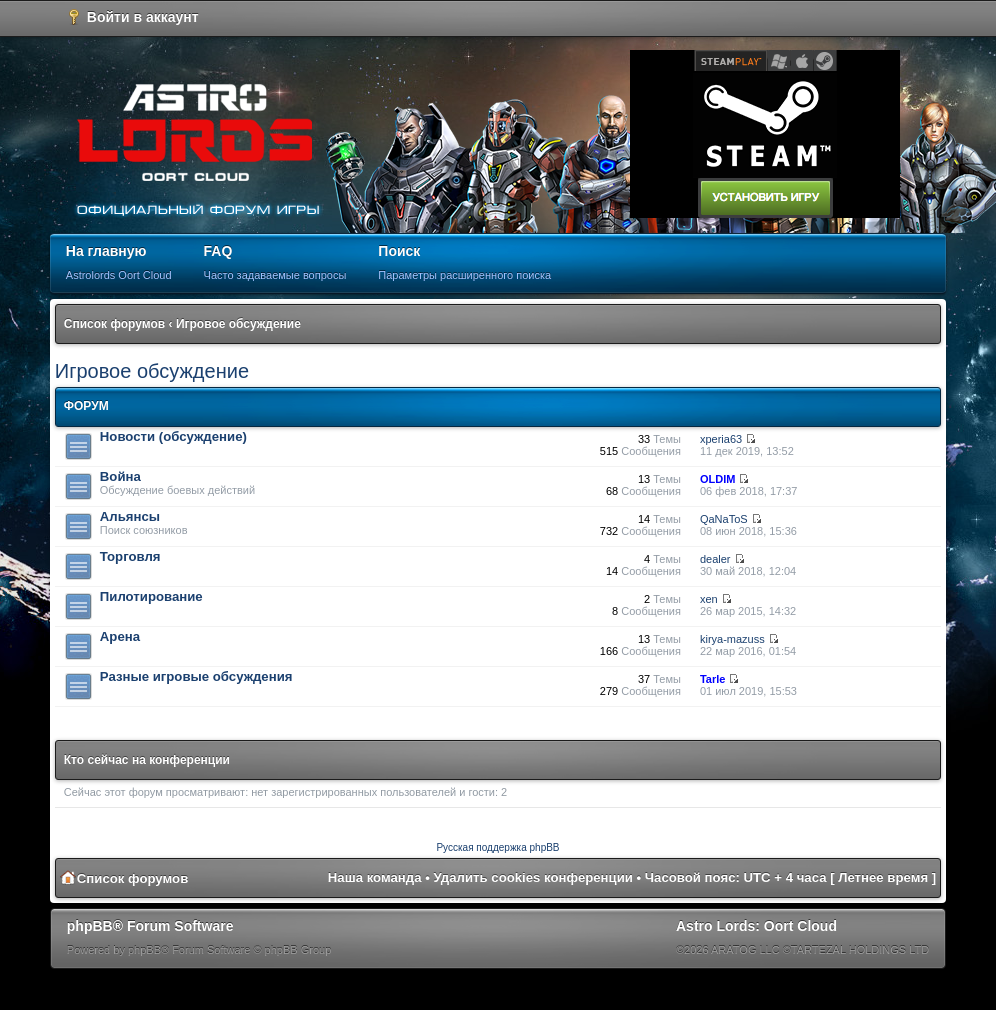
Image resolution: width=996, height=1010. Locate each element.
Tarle (712, 679)
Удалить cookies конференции (533, 877)
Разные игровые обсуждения (196, 676)
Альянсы (130, 516)
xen (709, 599)
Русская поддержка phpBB (497, 847)
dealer (715, 559)
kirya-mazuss (732, 639)
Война (120, 476)
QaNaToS (724, 519)
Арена (120, 636)
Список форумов (114, 324)
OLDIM (717, 479)
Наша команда (375, 877)
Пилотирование (151, 596)
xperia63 (721, 439)
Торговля (130, 556)
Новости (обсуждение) (173, 436)
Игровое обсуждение (238, 324)
